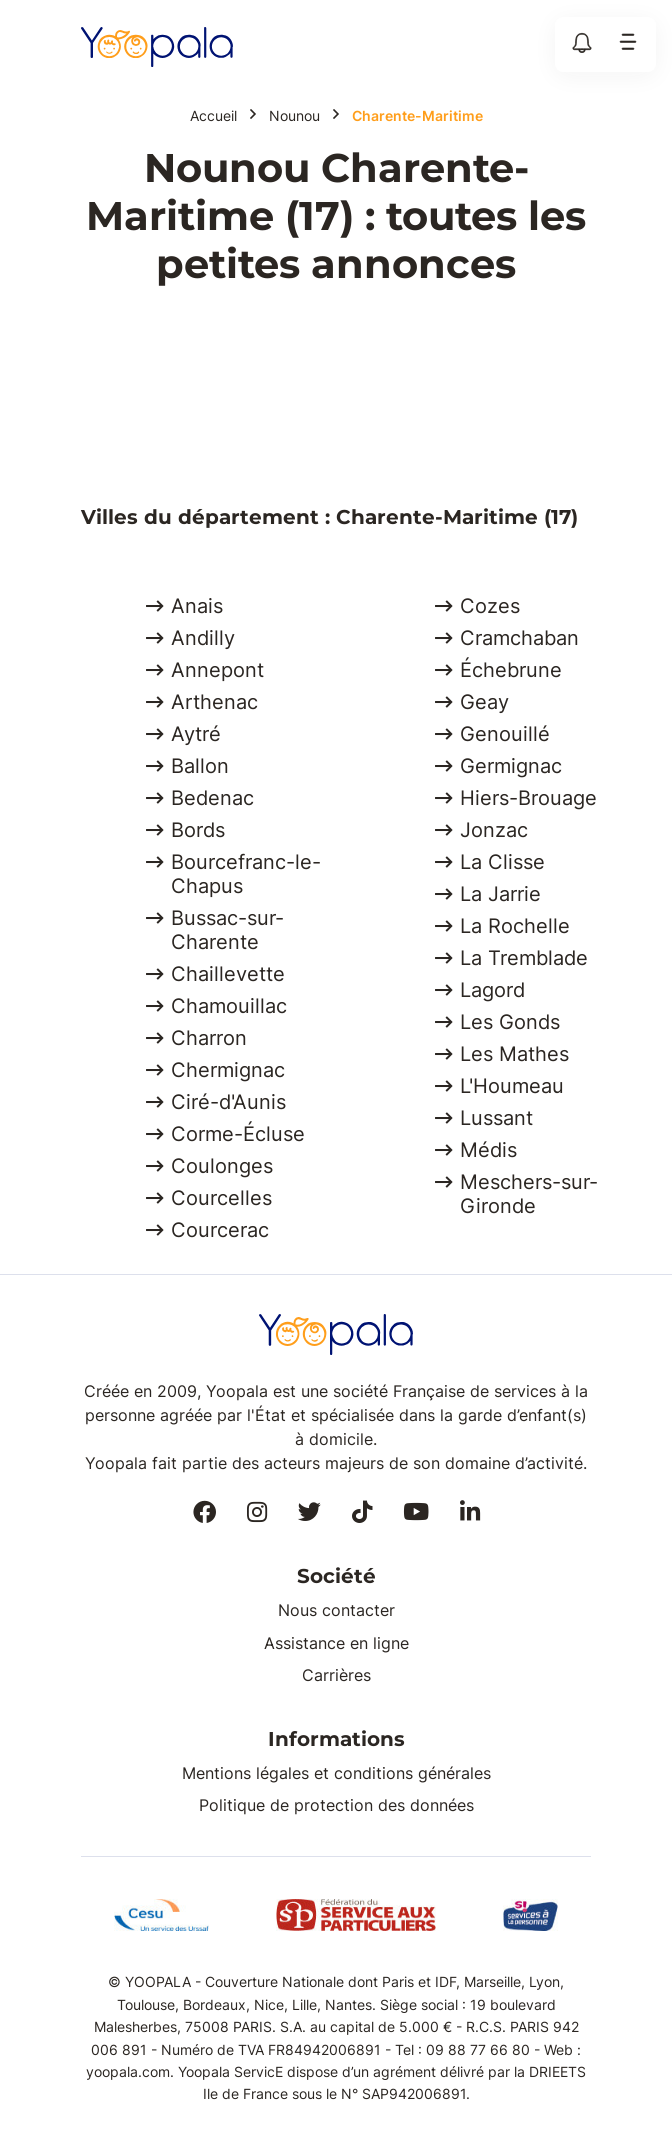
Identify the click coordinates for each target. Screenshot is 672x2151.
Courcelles (221, 1198)
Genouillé (505, 734)
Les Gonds (510, 1022)
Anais (197, 606)
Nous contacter (336, 1610)
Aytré (196, 734)
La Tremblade (524, 958)
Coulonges (222, 1166)
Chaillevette (228, 974)
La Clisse (502, 862)
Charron (209, 1038)
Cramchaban (519, 638)
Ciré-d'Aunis (228, 1102)
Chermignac (228, 1070)
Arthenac (214, 702)
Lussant (496, 1118)
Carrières (336, 1675)
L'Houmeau (512, 1086)
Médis (488, 1150)
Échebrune (511, 670)
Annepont (217, 670)
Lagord (492, 990)
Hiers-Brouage (528, 798)
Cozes (490, 606)
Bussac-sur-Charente (227, 930)
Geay (484, 702)
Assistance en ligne (336, 1643)
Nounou (294, 116)
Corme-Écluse (238, 1134)
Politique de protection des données (336, 1805)
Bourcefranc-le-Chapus (246, 874)
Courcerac (220, 1230)
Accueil (213, 116)
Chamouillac (229, 1006)
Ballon (200, 766)
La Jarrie (500, 894)
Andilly (203, 638)
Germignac (511, 766)
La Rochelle (515, 926)
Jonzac (494, 830)
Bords (198, 830)
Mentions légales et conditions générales (336, 1773)
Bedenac (212, 798)
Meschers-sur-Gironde (529, 1194)
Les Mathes (514, 1054)
